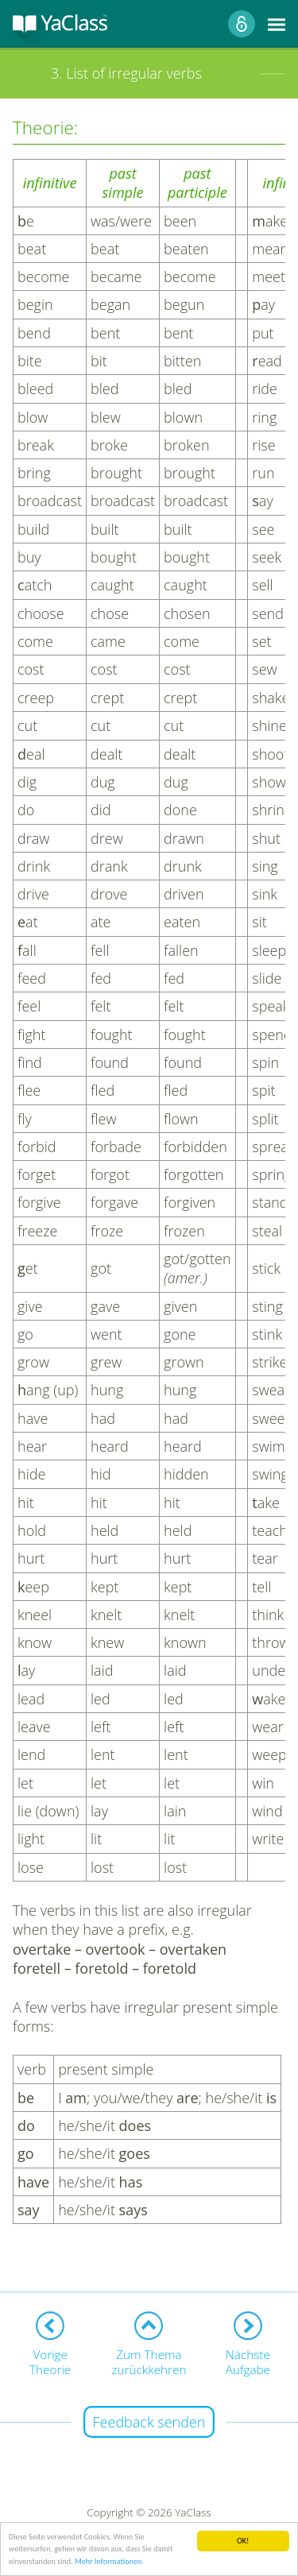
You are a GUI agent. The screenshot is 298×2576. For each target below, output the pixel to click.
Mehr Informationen (108, 2561)
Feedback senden (149, 2421)
